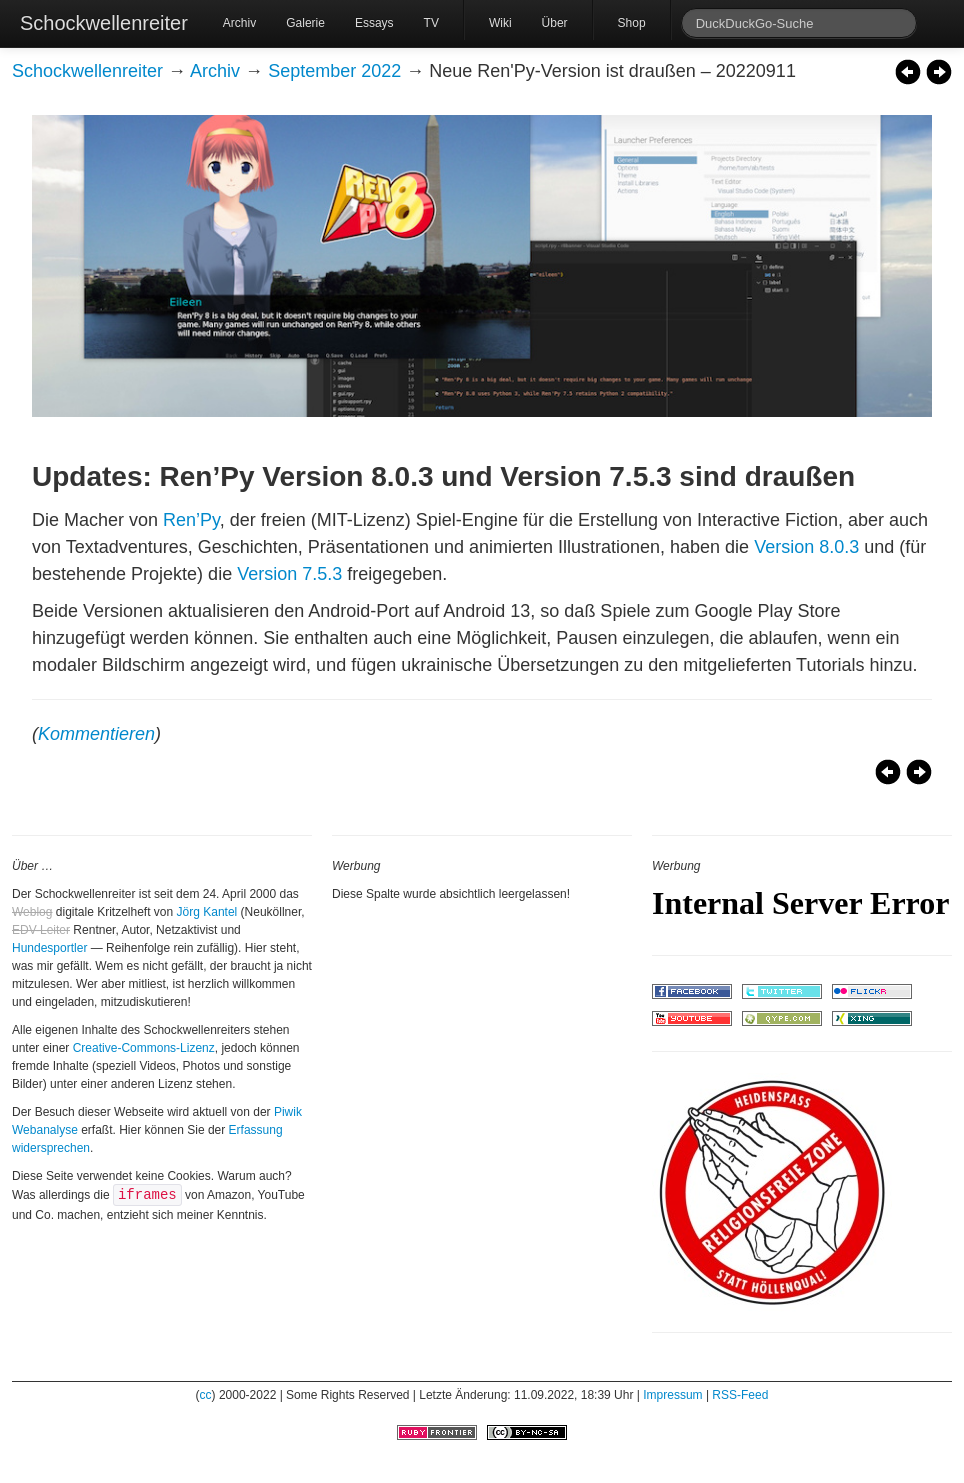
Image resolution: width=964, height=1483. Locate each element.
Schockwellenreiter (104, 23)
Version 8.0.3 (806, 547)
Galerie (305, 23)
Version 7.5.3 (289, 574)
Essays (374, 23)
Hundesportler (49, 948)
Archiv (239, 23)
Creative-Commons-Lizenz (144, 1048)
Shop (632, 23)
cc (206, 1395)
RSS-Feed (740, 1395)
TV (431, 23)
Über (555, 23)
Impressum (672, 1395)
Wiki (500, 23)
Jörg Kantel (207, 912)
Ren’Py (191, 520)
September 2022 (334, 71)
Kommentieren (96, 734)
